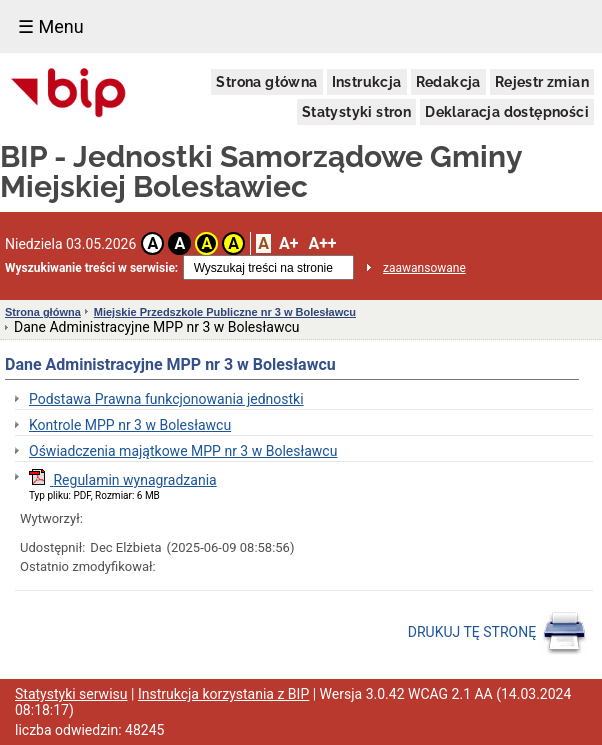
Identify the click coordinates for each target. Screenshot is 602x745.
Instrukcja (367, 82)
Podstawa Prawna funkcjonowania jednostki (166, 399)
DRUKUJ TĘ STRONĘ (497, 633)
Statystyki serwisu (71, 694)
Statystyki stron (356, 112)
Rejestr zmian (542, 82)
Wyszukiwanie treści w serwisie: (91, 268)
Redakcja (448, 82)
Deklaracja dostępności (507, 112)
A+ (288, 243)
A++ (322, 243)
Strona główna (266, 82)
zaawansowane (424, 268)
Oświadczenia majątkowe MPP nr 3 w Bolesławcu (183, 451)
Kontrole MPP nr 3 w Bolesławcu (130, 425)
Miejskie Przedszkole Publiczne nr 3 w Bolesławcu (225, 312)
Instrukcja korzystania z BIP (223, 694)
